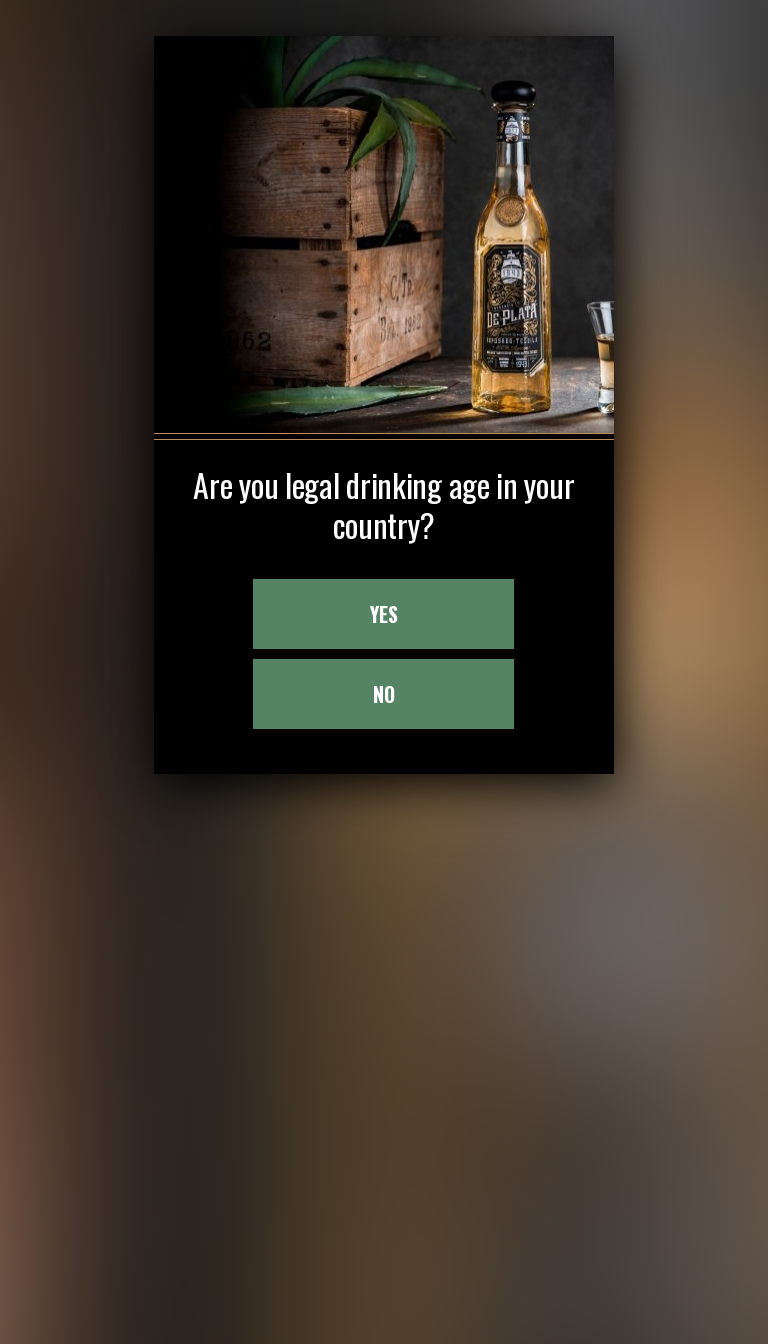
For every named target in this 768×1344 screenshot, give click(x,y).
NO (384, 594)
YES (384, 514)
